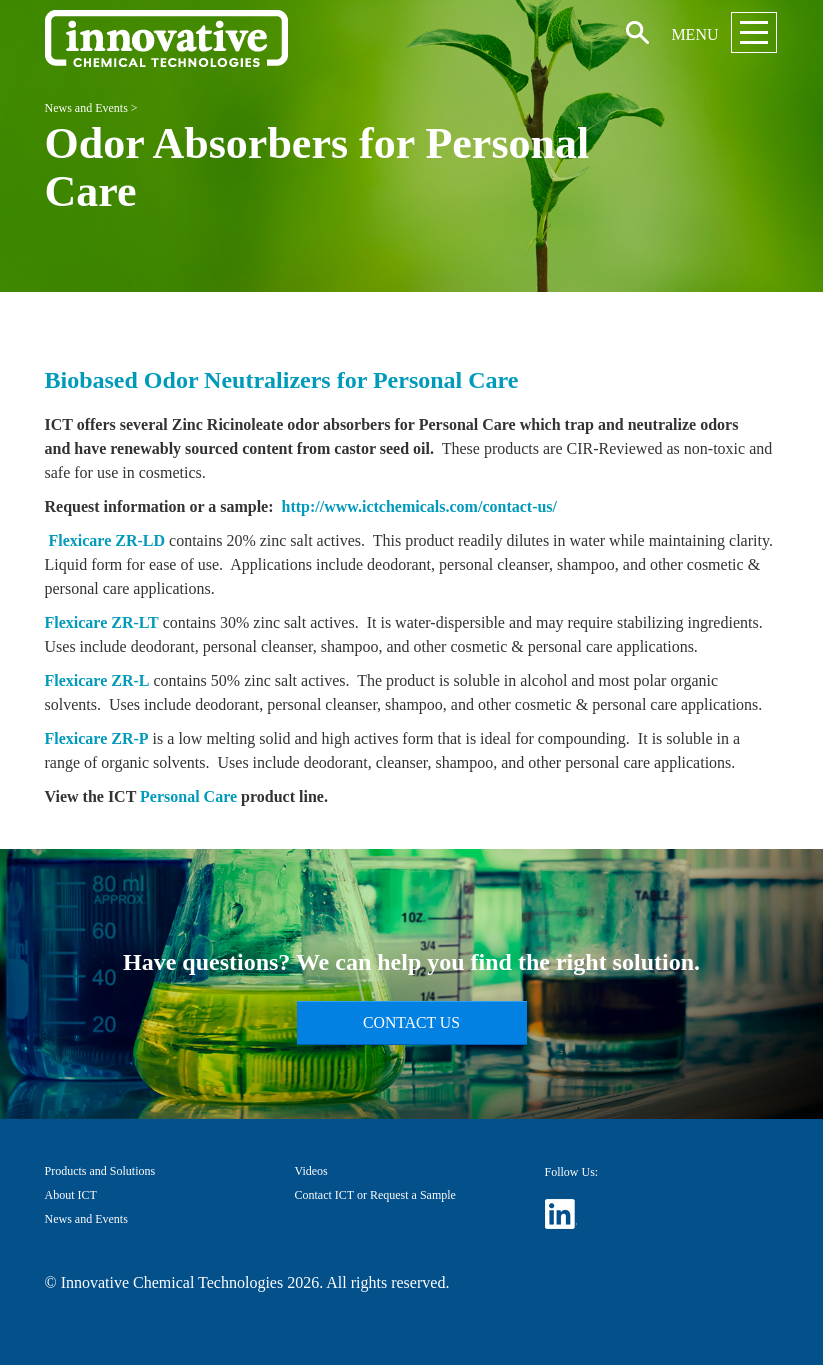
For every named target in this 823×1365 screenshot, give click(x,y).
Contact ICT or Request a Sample (375, 1195)
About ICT (71, 1195)
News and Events (86, 108)
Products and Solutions (100, 1171)
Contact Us (411, 1022)
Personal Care (188, 796)
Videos (311, 1171)
